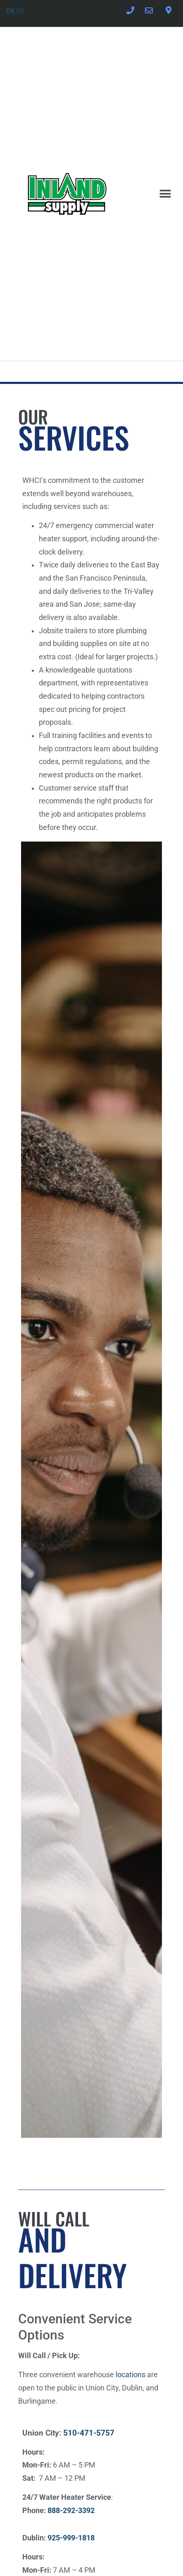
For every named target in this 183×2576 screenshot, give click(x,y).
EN (10, 11)
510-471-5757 (88, 2433)
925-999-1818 (71, 2538)
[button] (165, 194)
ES (20, 11)
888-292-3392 (71, 2510)
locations (130, 2375)
